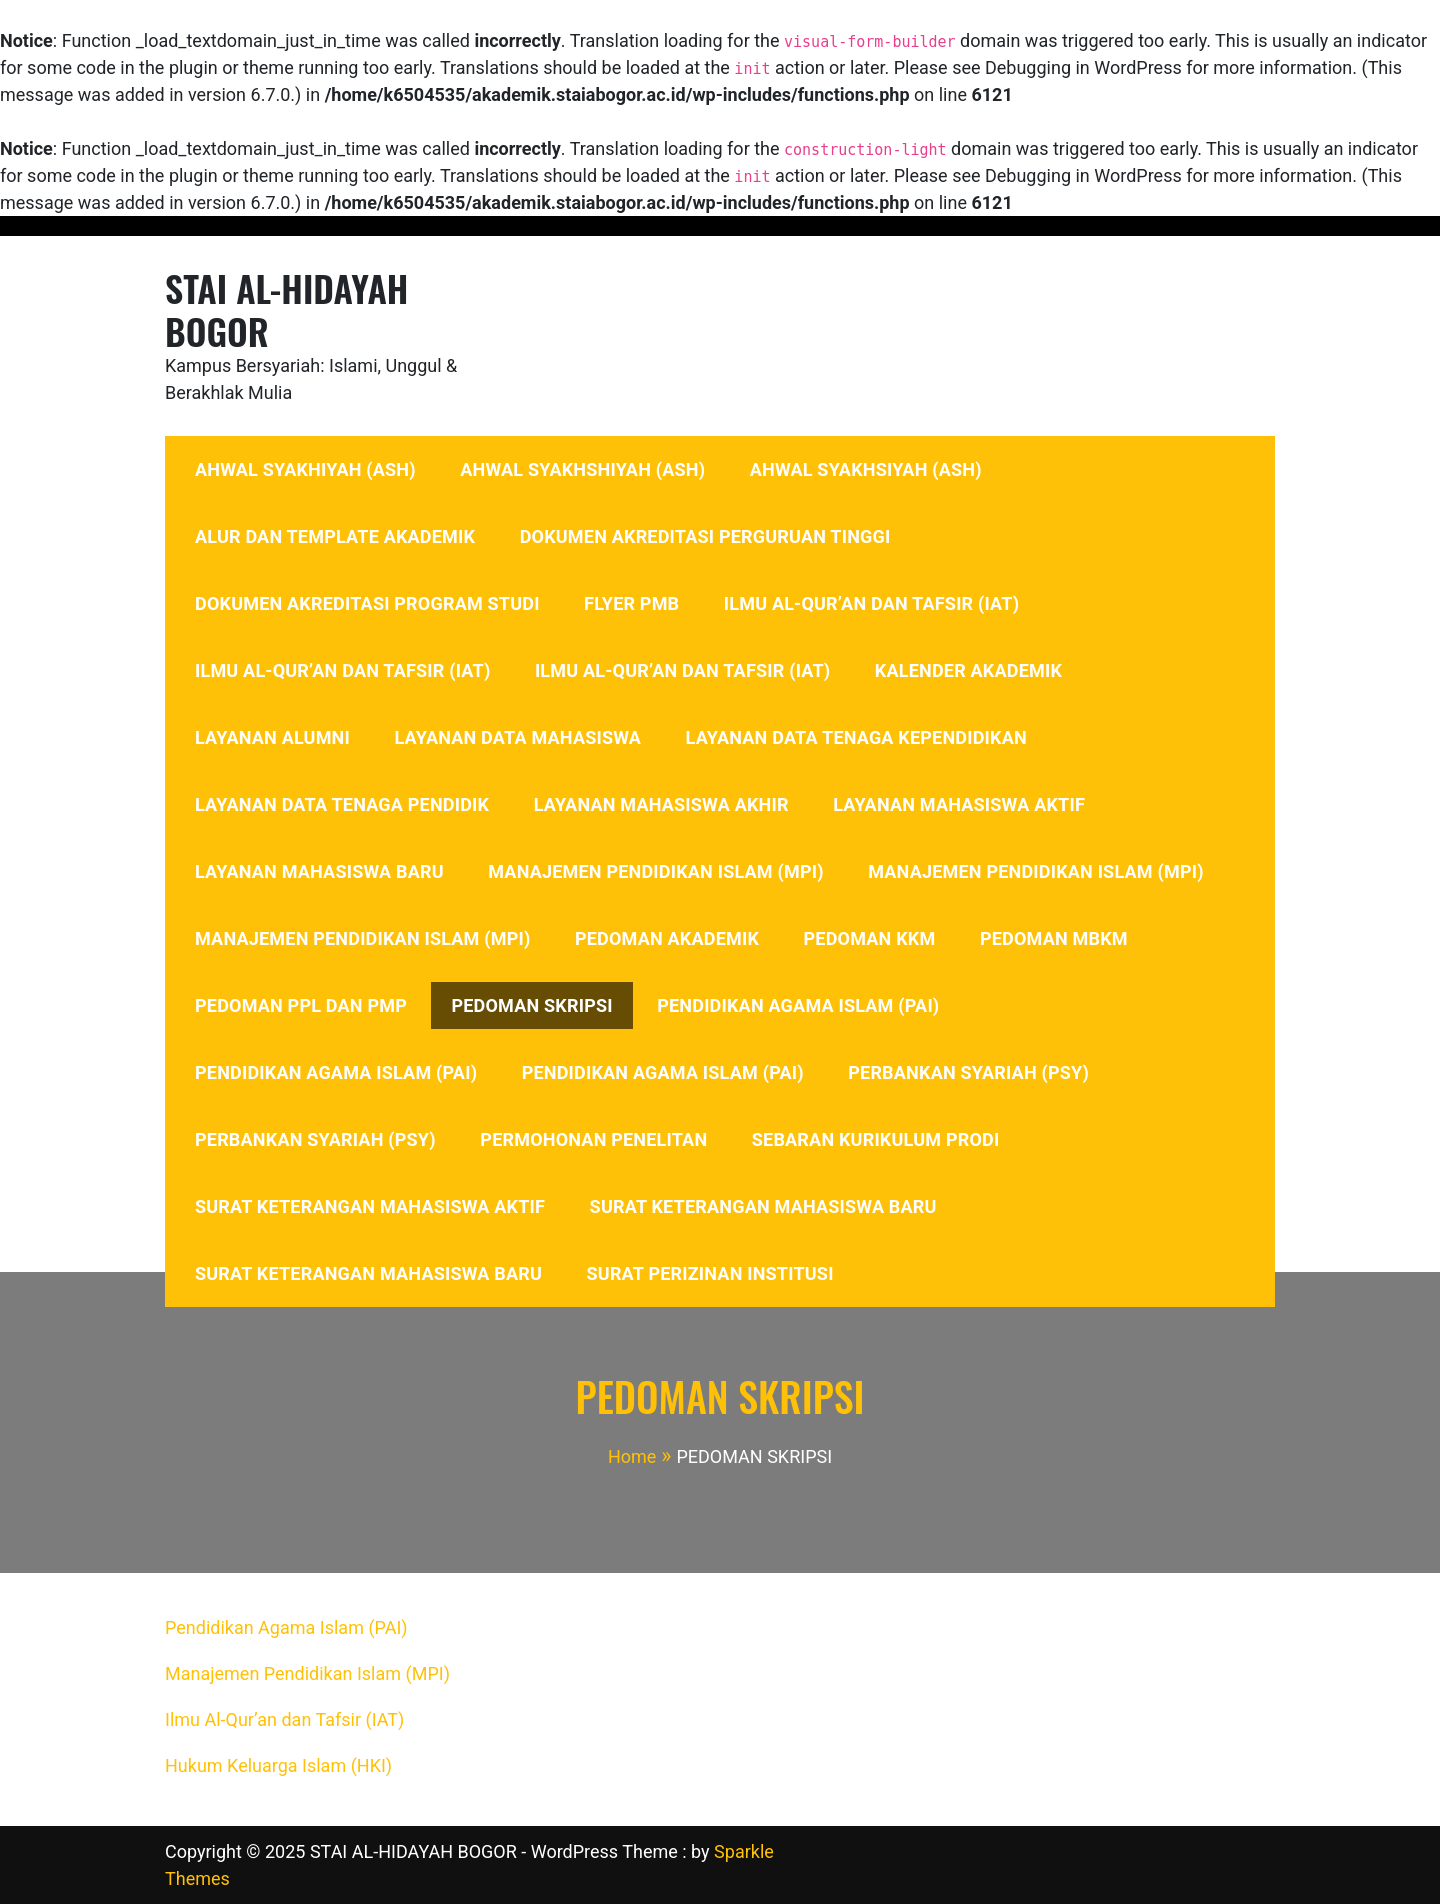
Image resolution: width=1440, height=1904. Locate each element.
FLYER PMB (631, 603)
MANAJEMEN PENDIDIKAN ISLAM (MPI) (655, 871)
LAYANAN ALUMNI (272, 737)
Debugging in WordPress (1083, 67)
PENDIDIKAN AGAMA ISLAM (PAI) (798, 1005)
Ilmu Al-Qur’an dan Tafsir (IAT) (284, 1719)
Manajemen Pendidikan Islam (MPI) (307, 1673)
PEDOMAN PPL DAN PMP (301, 1005)
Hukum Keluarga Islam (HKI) (278, 1765)
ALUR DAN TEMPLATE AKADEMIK (335, 536)
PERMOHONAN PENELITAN (593, 1139)
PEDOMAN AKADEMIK (667, 938)
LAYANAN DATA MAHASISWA (517, 737)
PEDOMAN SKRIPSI (531, 1005)
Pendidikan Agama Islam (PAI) (286, 1627)
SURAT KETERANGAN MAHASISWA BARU (763, 1206)
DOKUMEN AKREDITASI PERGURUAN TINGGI (705, 536)
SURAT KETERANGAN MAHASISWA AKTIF (370, 1206)
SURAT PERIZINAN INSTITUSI (710, 1273)
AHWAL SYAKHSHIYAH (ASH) (582, 469)
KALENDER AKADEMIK (968, 670)
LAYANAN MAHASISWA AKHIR (661, 804)
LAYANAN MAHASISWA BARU (319, 871)
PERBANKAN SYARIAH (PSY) (968, 1072)
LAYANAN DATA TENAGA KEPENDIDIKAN (856, 737)
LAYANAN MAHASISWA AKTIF (959, 804)
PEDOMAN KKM (870, 938)
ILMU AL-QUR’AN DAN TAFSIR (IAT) (871, 603)
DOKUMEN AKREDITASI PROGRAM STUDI (367, 603)
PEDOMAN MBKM (1054, 938)
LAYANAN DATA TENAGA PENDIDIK (342, 804)
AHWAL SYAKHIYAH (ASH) (305, 469)
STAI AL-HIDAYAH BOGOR (286, 309)
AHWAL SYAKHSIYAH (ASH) (866, 469)
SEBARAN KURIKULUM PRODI (876, 1139)
